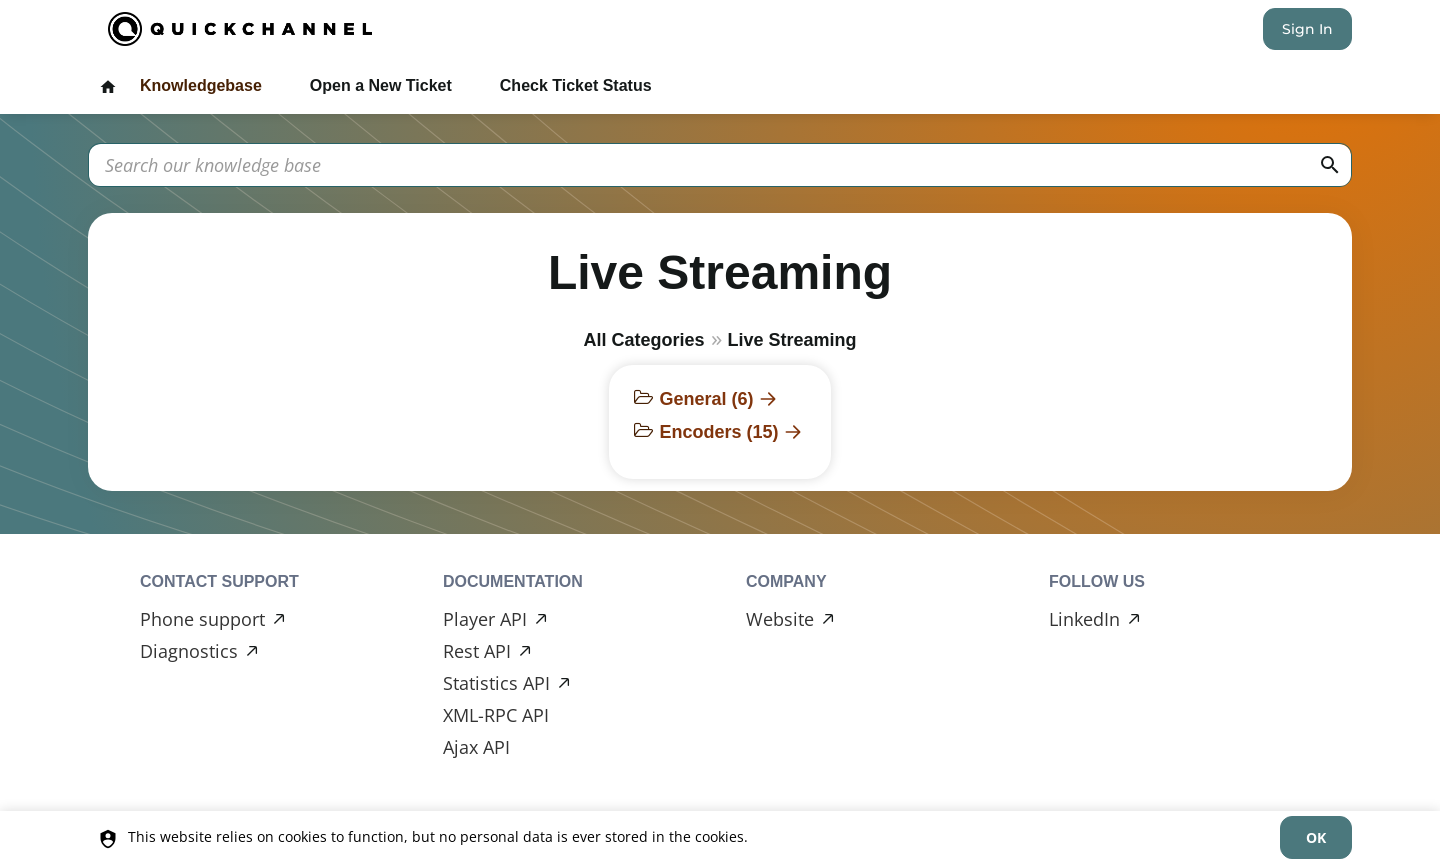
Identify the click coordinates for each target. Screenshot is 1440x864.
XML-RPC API (496, 715)
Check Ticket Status (576, 85)
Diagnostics (189, 651)
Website (780, 619)
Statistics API (496, 683)
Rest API (477, 651)
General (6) (706, 399)
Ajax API (476, 747)
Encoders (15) (718, 432)
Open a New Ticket (381, 85)
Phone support (202, 619)
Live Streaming (792, 340)
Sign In (1307, 29)
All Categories (643, 340)
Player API (485, 619)
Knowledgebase (201, 85)
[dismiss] (1316, 837)
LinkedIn (1084, 619)
